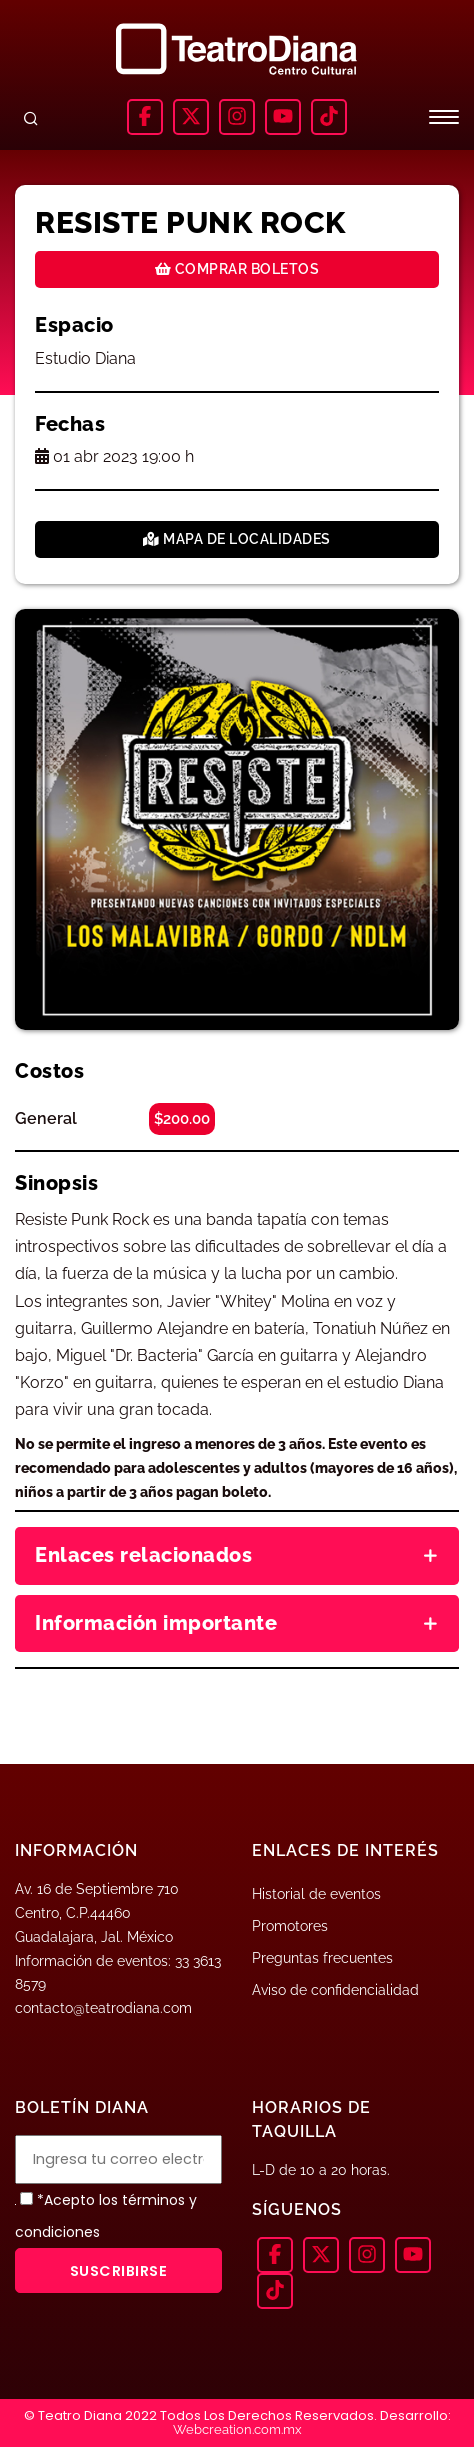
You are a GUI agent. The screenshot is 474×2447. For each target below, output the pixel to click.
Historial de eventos (316, 1894)
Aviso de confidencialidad (335, 1990)
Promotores (290, 1926)
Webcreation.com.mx (237, 2429)
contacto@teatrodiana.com (103, 2008)
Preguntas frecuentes (322, 1958)
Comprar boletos (237, 269)
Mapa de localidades (237, 539)
